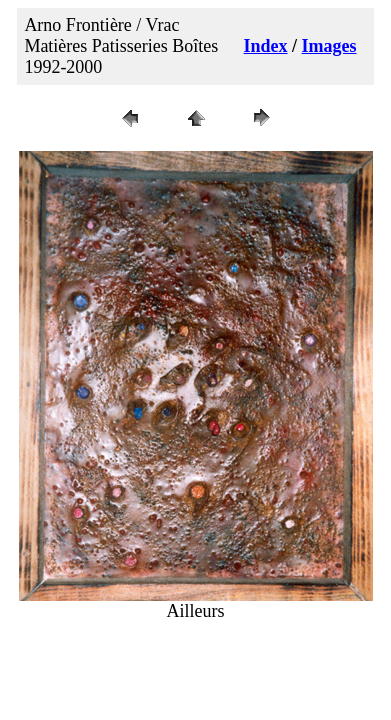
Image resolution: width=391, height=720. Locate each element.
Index (266, 46)
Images (329, 46)
